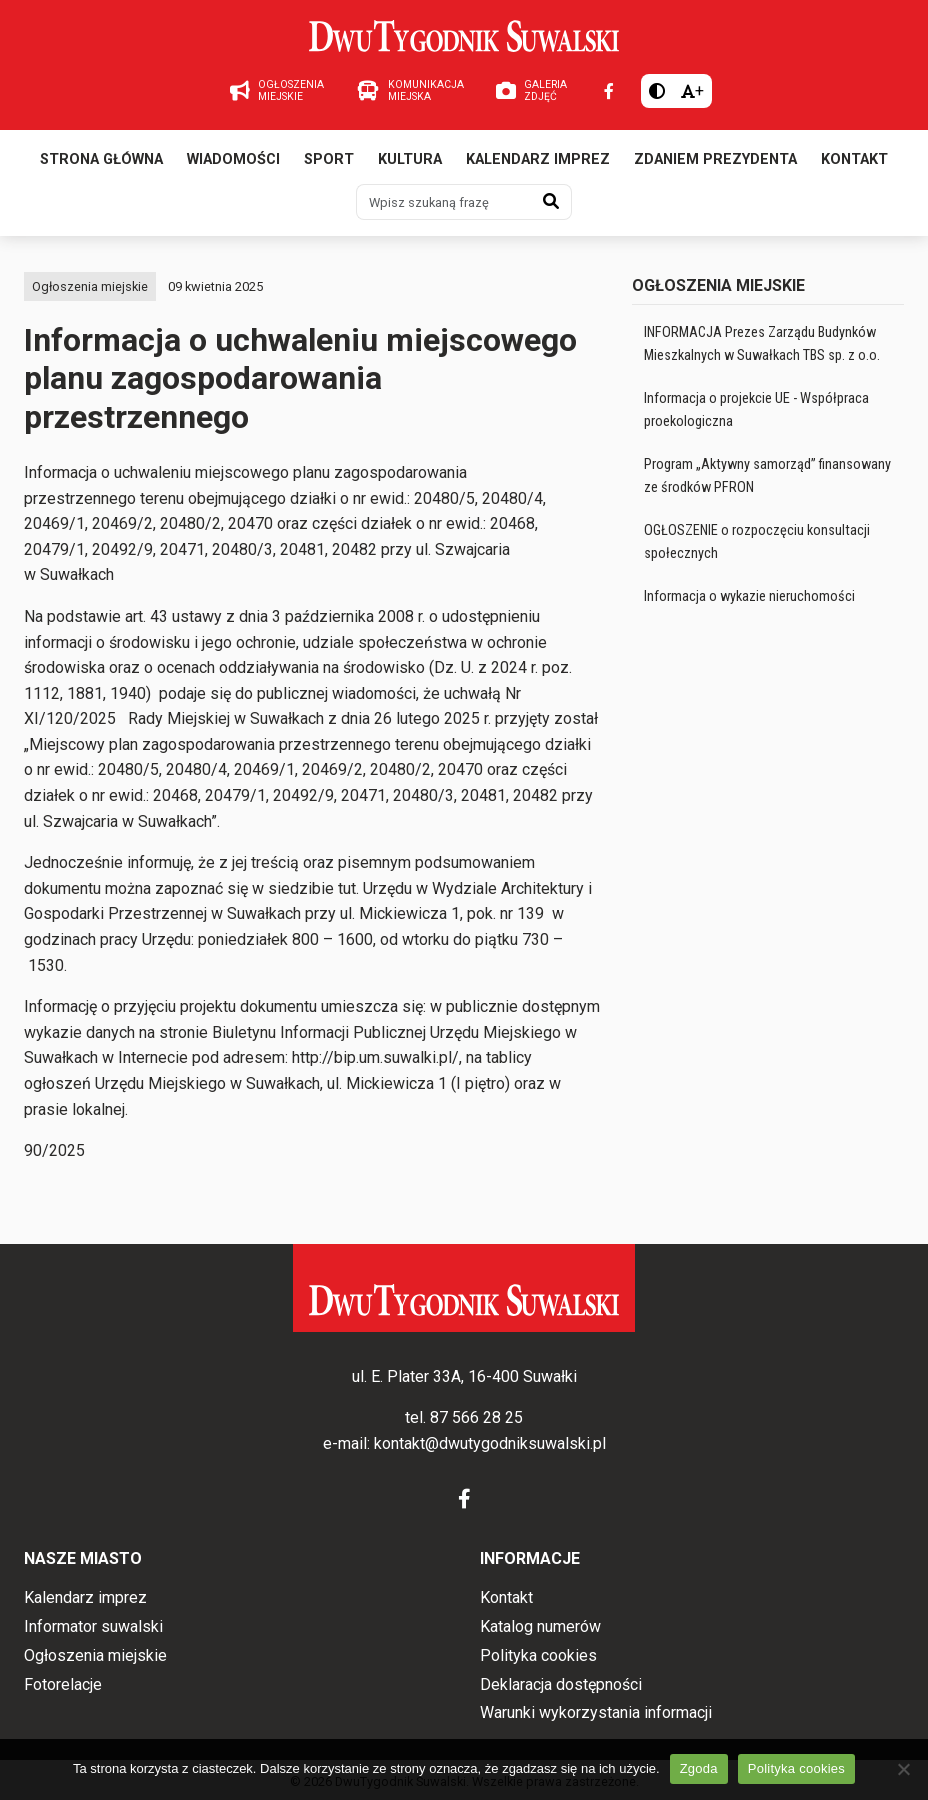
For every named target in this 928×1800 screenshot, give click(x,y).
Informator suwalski (93, 1626)
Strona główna (101, 159)
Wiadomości (233, 159)
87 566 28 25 (476, 1417)
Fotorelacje (63, 1684)
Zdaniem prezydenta (715, 159)
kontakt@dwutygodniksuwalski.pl (490, 1443)
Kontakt (854, 159)
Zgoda (699, 1768)
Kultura (410, 159)
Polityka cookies (538, 1655)
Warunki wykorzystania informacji (596, 1712)
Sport (329, 159)
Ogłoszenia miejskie (90, 286)
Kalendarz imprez (538, 159)
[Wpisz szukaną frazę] (444, 202)
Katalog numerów (540, 1626)
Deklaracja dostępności (561, 1684)
